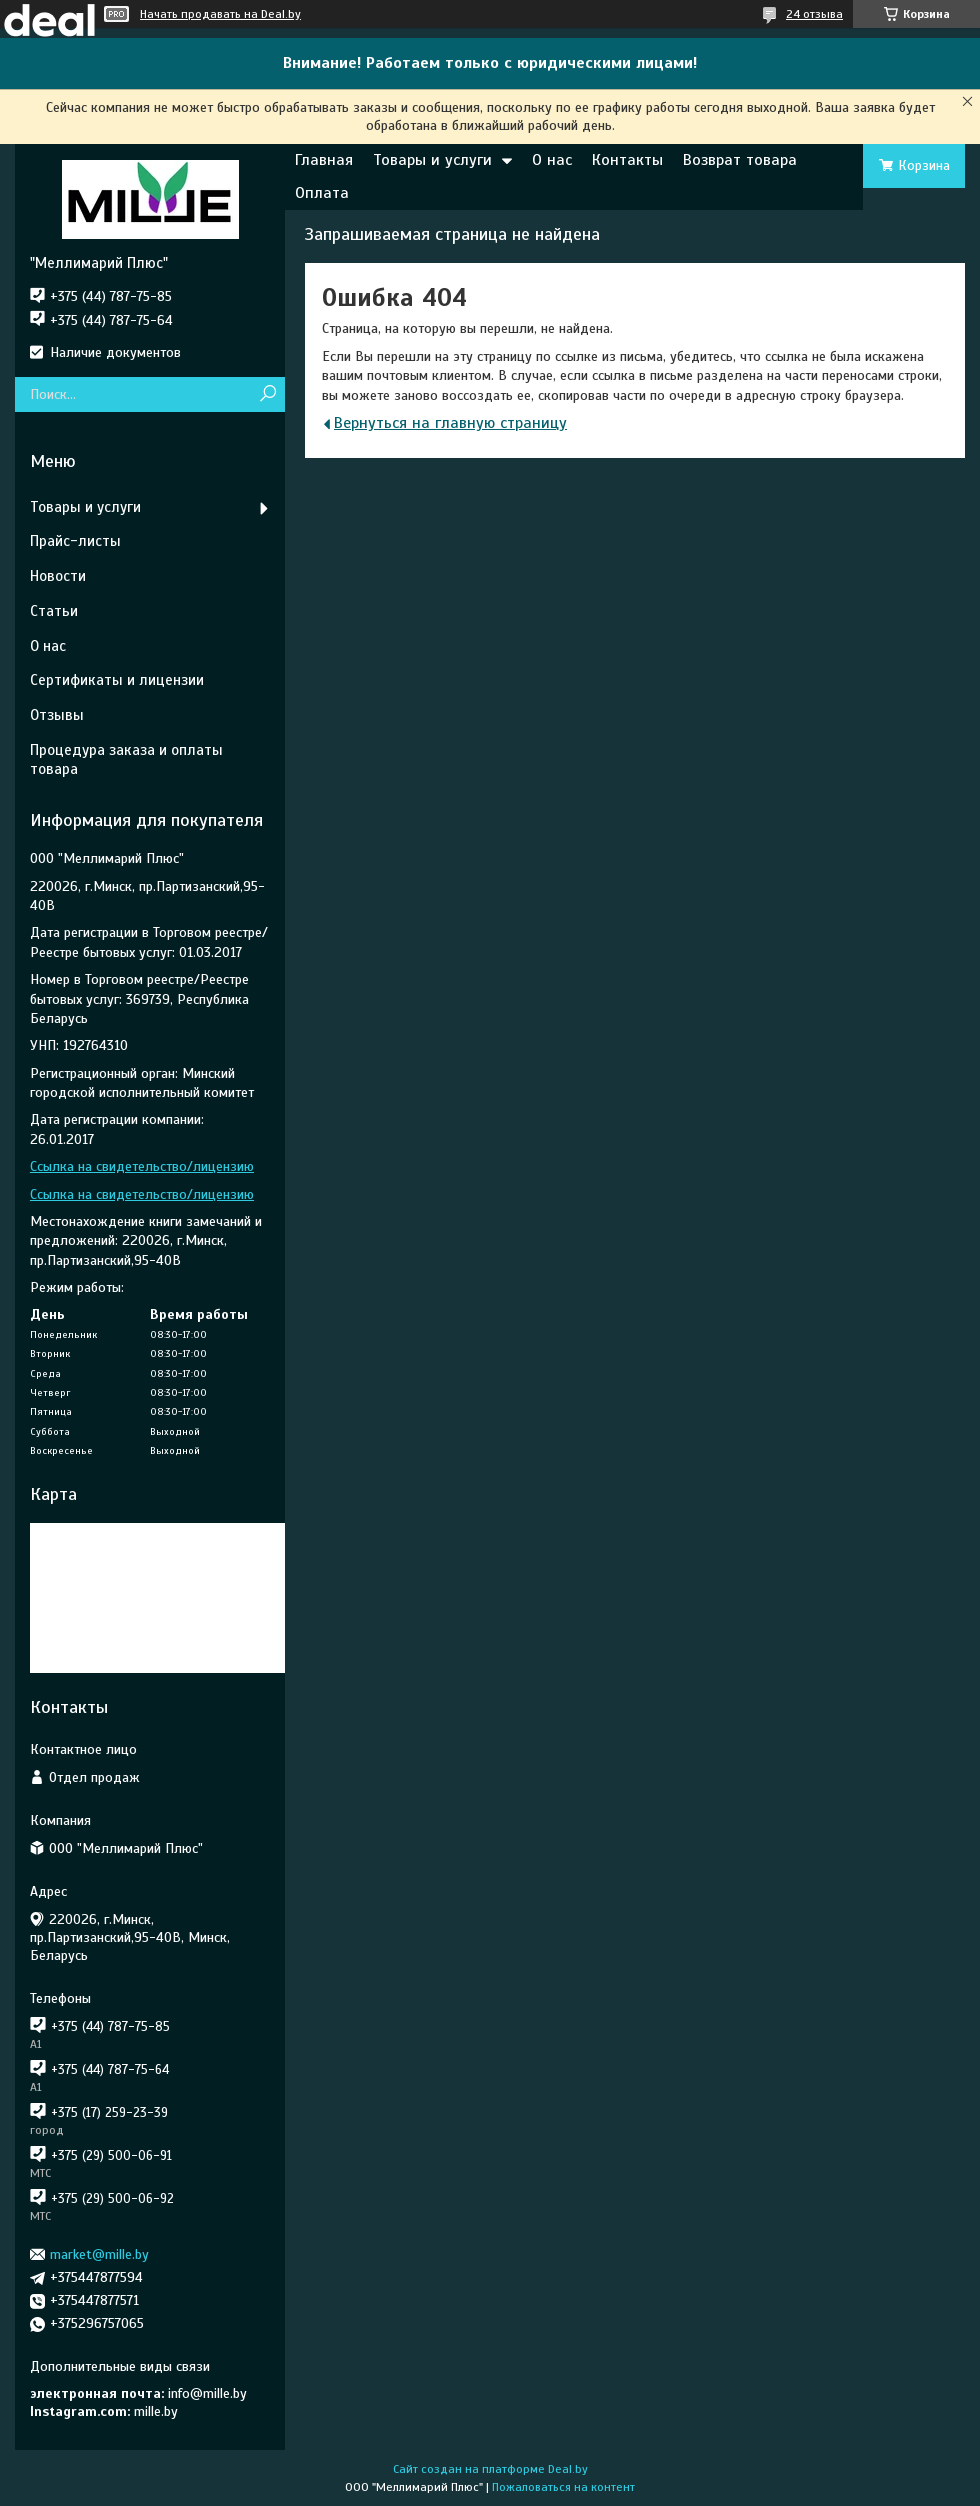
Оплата (322, 193)
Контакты (627, 160)
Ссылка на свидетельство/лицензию (142, 1166)
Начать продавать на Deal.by (220, 14)
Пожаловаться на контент (563, 2487)
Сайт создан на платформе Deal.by (490, 2469)
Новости (58, 576)
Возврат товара (740, 160)
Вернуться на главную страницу (450, 423)
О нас (552, 160)
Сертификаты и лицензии (117, 680)
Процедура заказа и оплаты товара (126, 759)
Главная (324, 160)
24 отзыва (814, 14)
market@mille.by (99, 2254)
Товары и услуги (432, 160)
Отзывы (57, 715)
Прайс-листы (75, 541)
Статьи (54, 611)
